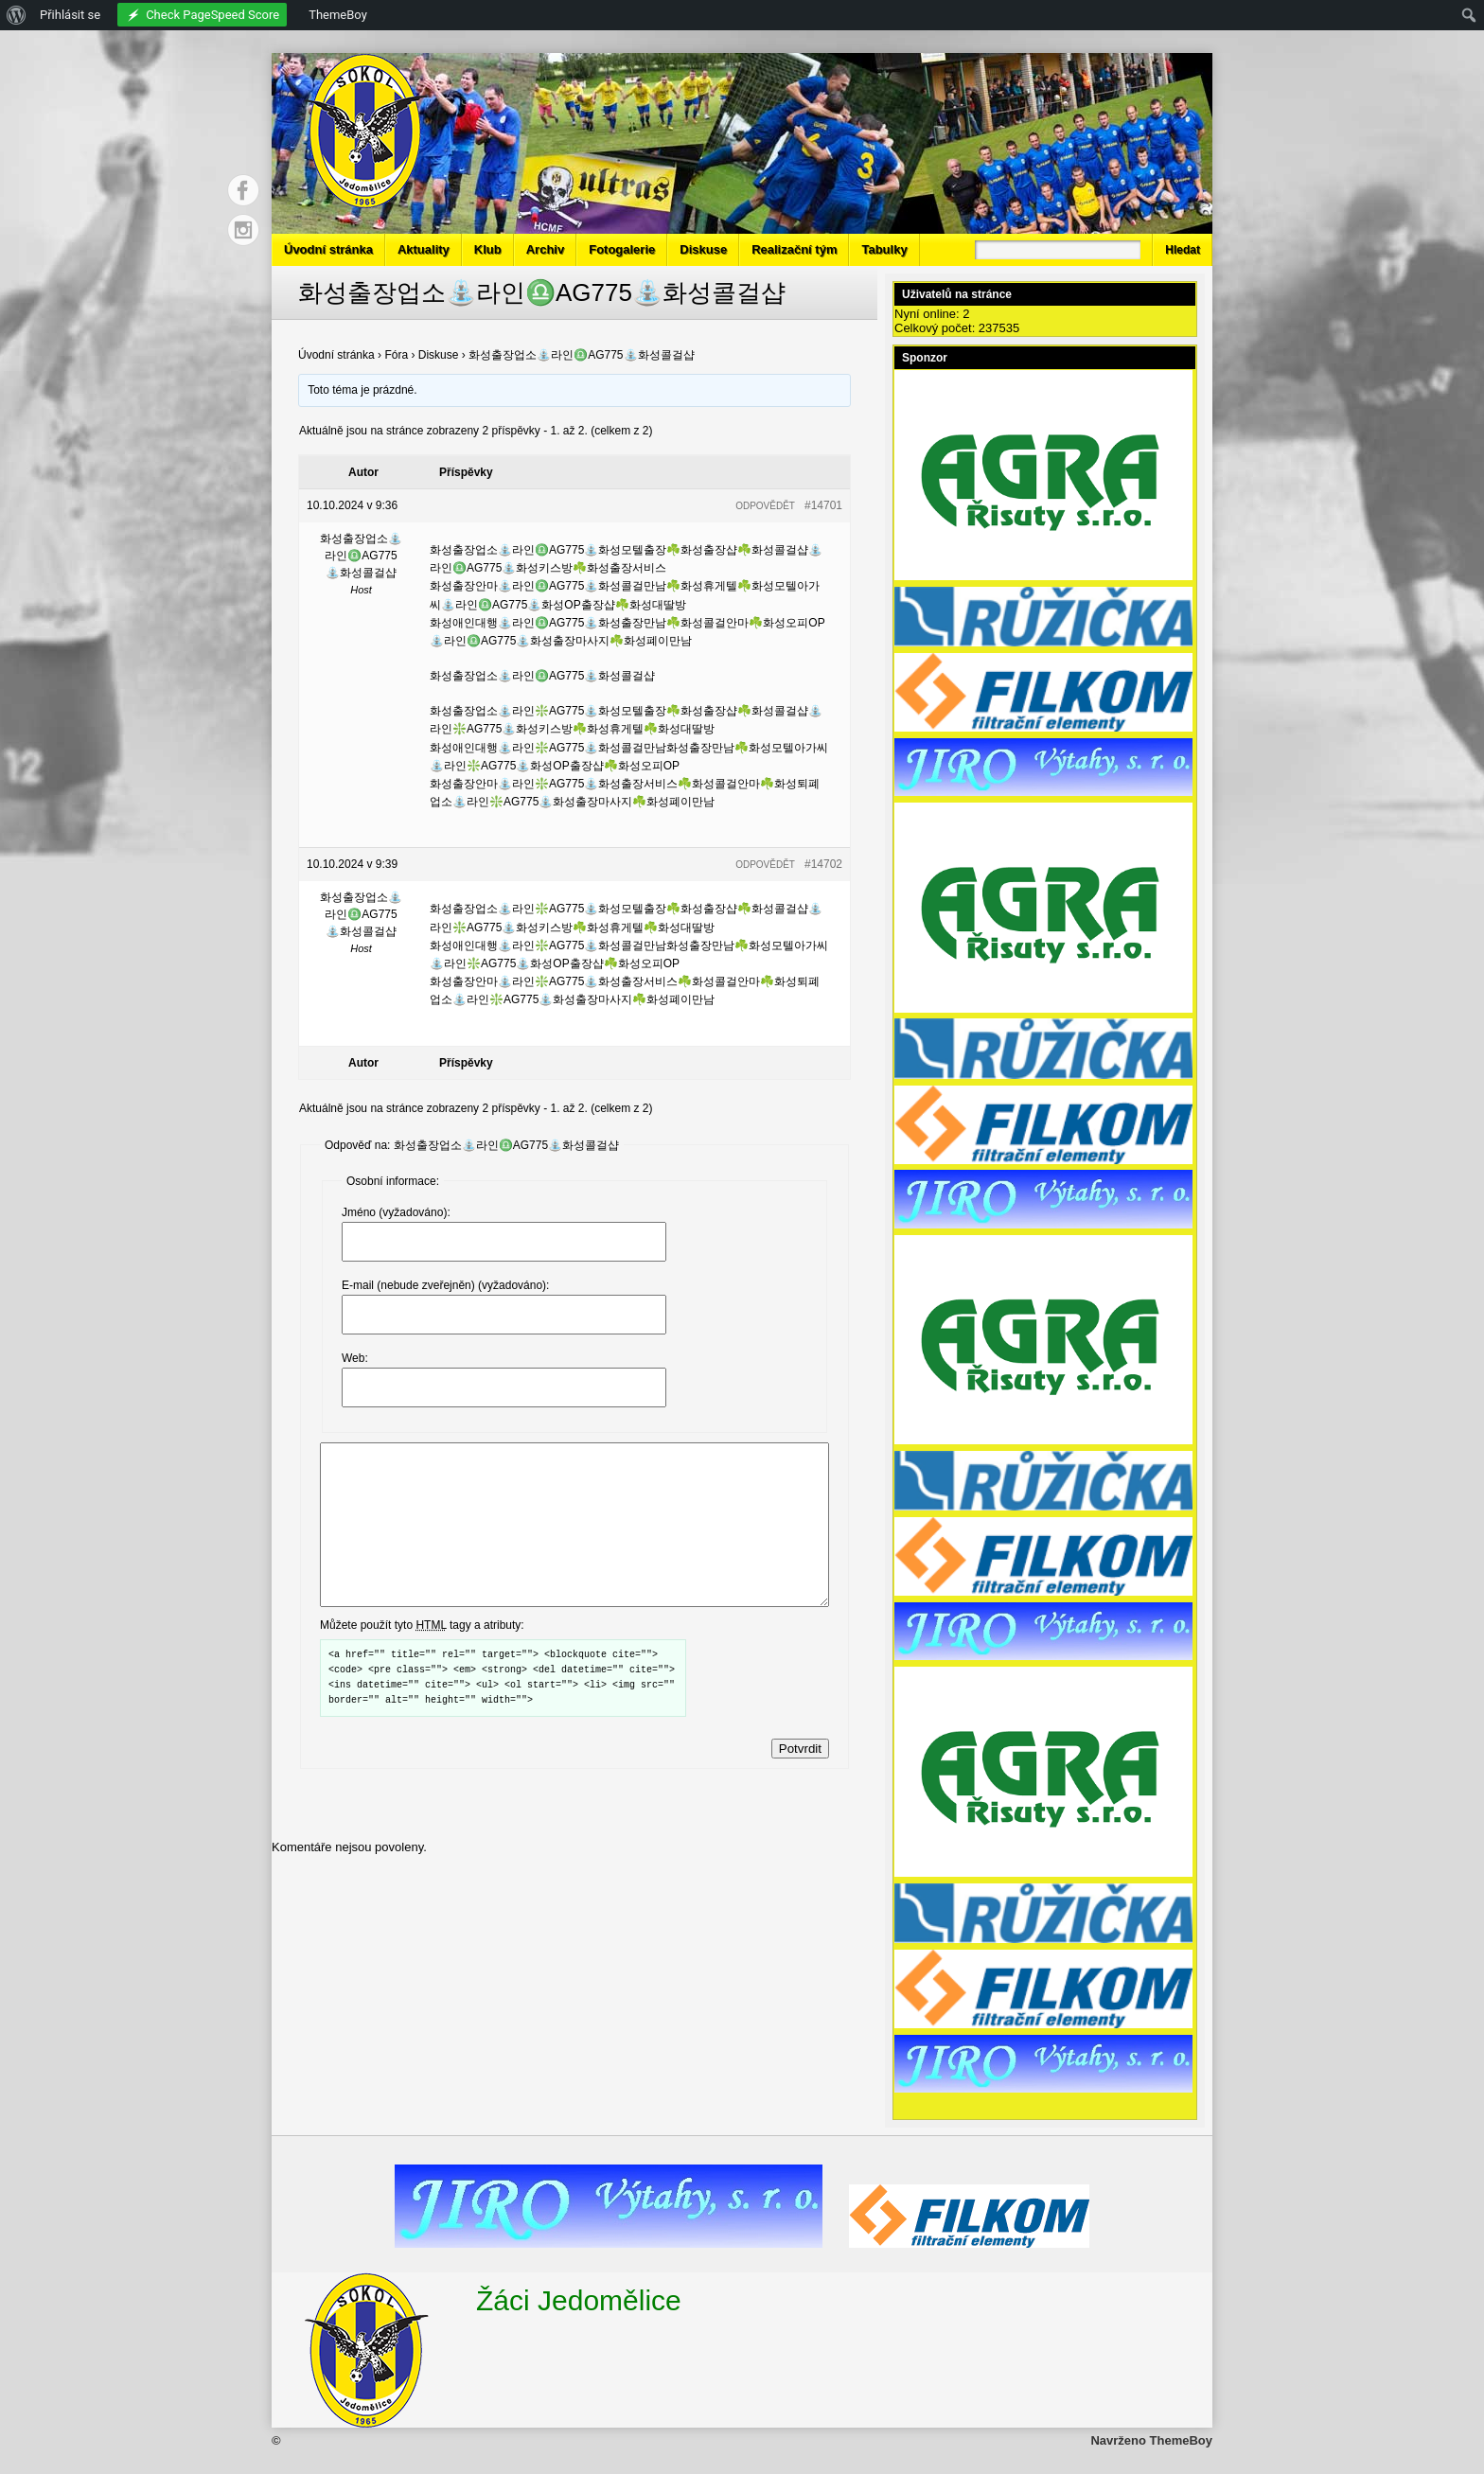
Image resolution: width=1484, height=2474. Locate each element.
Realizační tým (794, 249)
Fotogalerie (622, 249)
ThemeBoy (1181, 2440)
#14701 (823, 505)
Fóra (396, 355)
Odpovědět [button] (765, 506)
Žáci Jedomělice (578, 2300)
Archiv (545, 249)
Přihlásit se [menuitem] (70, 15)
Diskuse (703, 249)
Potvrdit (800, 1783)
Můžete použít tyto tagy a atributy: (422, 1659)
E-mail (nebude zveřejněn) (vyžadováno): (445, 1285)
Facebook (243, 190)
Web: (355, 1358)
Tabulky (884, 249)
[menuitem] (16, 15)
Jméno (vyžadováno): (396, 1212)
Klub (488, 249)
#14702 (823, 864)
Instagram (243, 230)
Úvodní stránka (328, 249)
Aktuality (424, 249)
